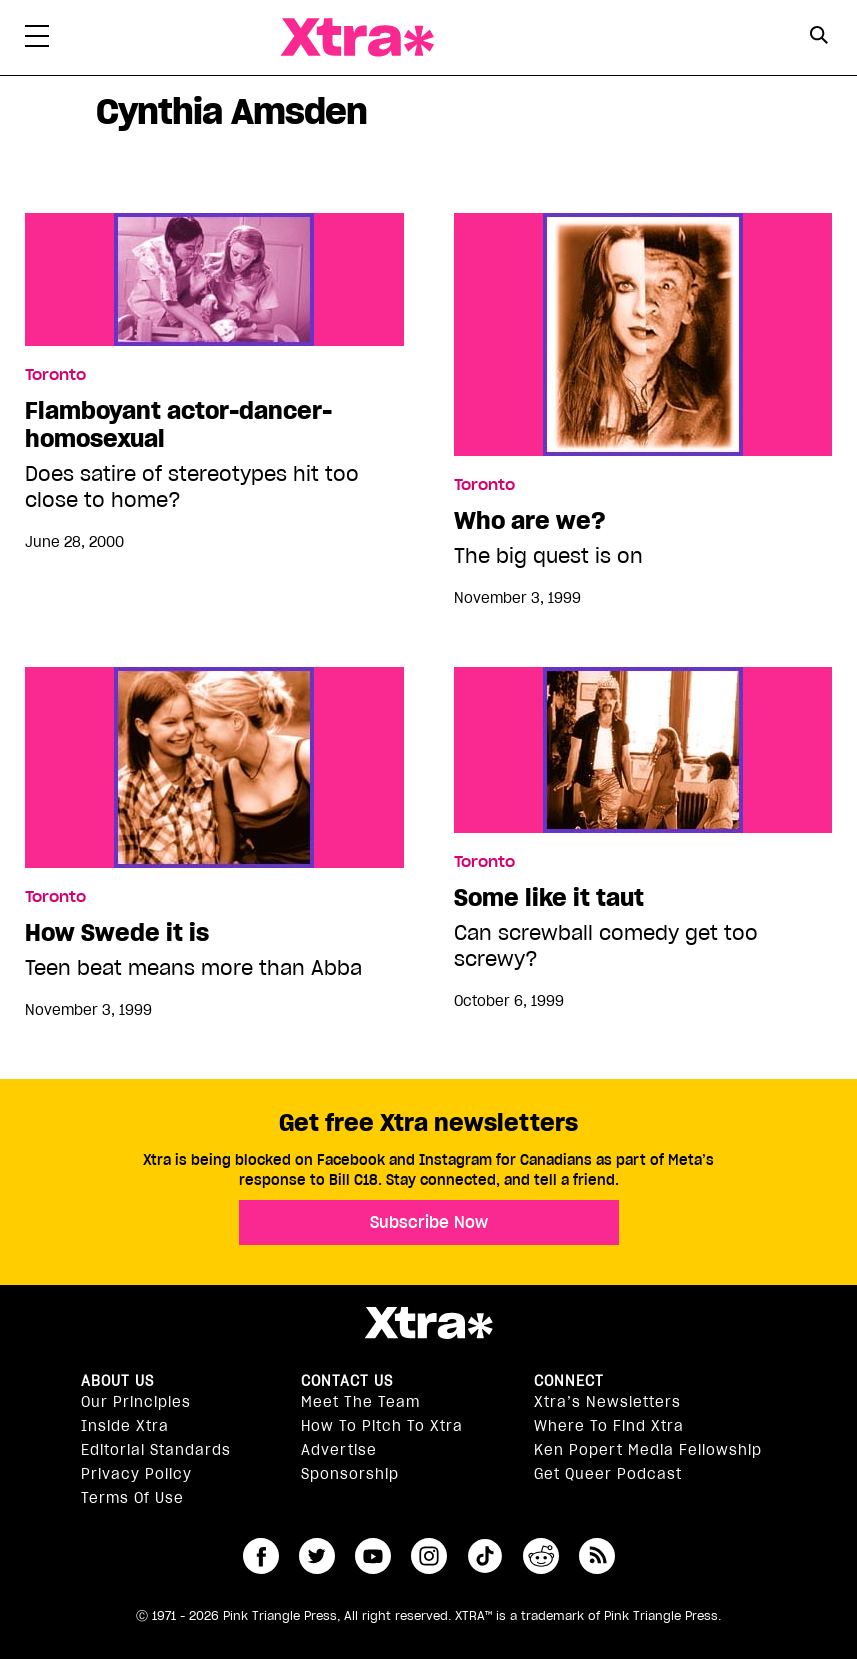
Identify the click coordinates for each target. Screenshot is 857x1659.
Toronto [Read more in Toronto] (55, 375)
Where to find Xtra (609, 1426)
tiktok (485, 1556)
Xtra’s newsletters (607, 1402)
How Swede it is (117, 933)
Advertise (339, 1450)
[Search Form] (819, 38)
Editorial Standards (156, 1450)
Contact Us (347, 1381)
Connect (569, 1381)
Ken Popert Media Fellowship (648, 1450)
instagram (429, 1556)
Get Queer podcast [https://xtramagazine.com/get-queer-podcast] (608, 1474)
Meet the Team (360, 1402)
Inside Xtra (125, 1426)
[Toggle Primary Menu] (37, 40)
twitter (317, 1556)
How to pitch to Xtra (382, 1426)
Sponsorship (350, 1474)
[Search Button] (819, 35)
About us (117, 1381)
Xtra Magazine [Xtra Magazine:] (428, 1323)
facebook (261, 1556)
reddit (541, 1556)
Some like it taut (549, 898)
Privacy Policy (136, 1474)
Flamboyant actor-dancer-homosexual (178, 425)
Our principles (136, 1402)
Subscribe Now (429, 1222)
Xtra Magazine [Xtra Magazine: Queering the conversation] (357, 37)
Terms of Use (132, 1498)
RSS (597, 1556)
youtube (373, 1556)
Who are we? (530, 521)
